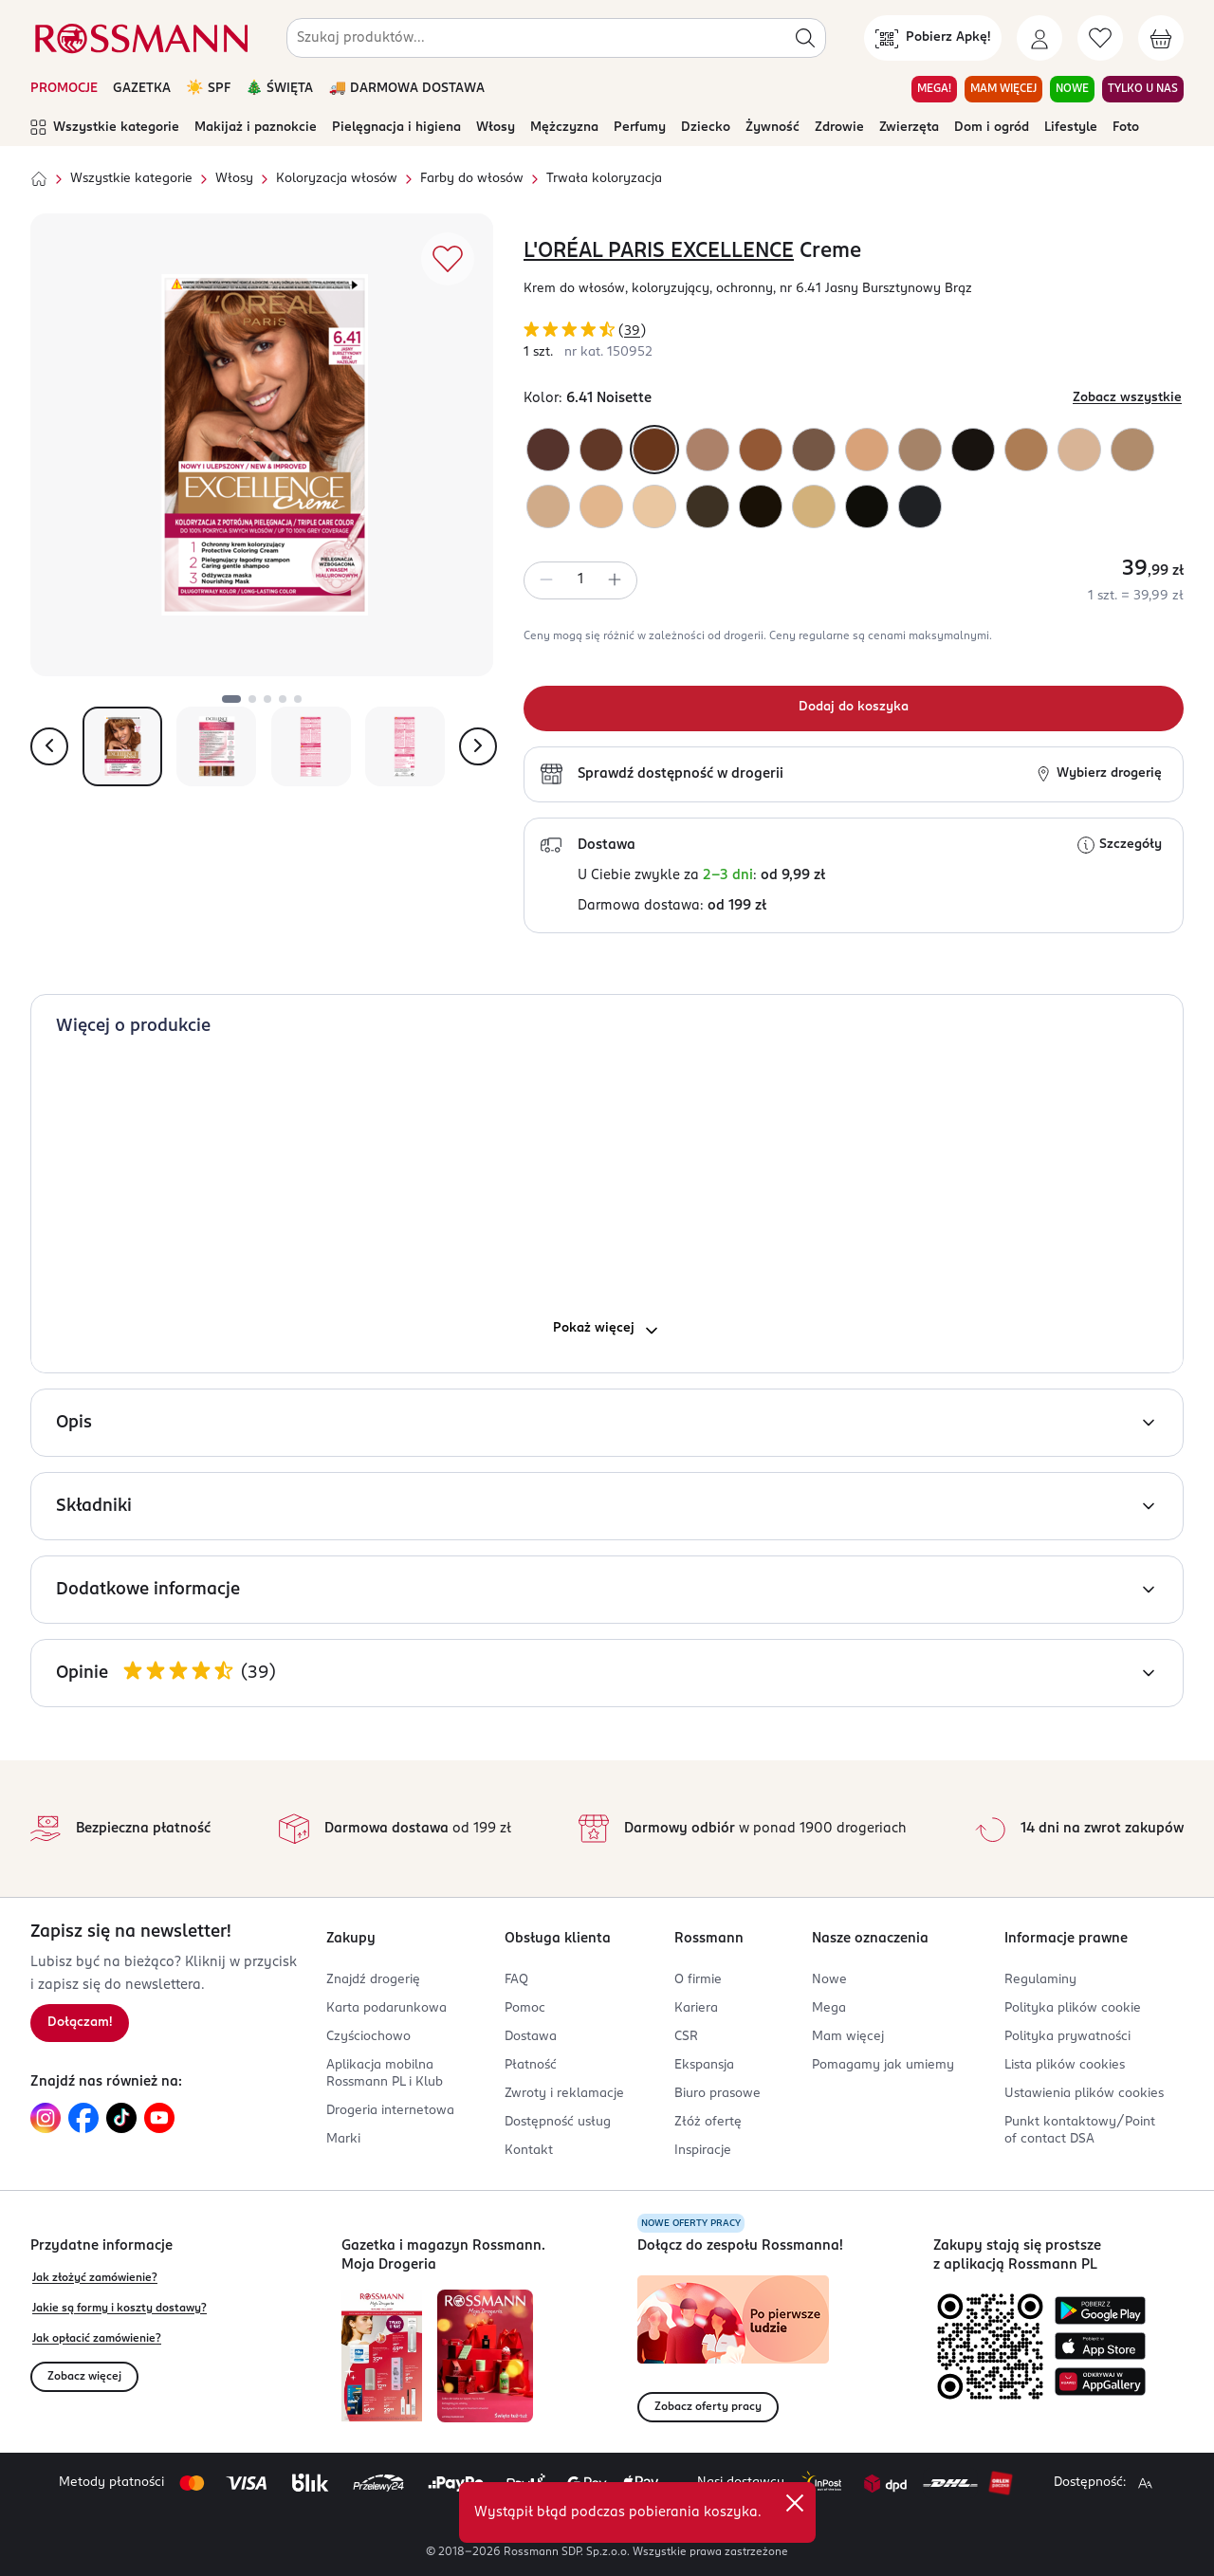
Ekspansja (704, 2065)
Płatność (531, 2065)
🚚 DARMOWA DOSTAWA (406, 89)
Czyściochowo (368, 2037)
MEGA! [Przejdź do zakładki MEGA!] (934, 89)
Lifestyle (1070, 127)
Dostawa (531, 2037)
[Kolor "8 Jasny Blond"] (867, 449)
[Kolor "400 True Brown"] (760, 506)
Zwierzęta (909, 127)
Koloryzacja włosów (336, 179)
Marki (343, 2139)
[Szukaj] (805, 38)
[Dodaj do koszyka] (854, 708)
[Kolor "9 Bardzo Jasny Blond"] (601, 506)
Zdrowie (839, 127)
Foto (1126, 127)
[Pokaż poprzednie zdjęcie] (49, 746)
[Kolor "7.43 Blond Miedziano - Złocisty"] (760, 449)
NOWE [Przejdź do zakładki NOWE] (1072, 89)
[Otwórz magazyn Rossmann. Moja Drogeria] (485, 2356)
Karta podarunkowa (386, 2008)
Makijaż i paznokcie (255, 127)
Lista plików (1064, 2065)
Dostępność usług (558, 2122)
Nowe (829, 1980)
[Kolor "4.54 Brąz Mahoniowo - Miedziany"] (601, 449)
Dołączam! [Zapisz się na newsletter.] (79, 2022)
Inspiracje (702, 2150)
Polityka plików (1072, 2008)
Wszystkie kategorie (104, 128)
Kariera (696, 2008)
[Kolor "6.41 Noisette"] (654, 449)
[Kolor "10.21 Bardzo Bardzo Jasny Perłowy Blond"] (1079, 449)
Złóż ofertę (708, 2122)
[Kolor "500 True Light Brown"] (707, 506)
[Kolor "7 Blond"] (707, 449)
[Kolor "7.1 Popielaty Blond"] (920, 449)
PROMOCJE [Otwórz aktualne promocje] (64, 89)
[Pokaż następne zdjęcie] (478, 746)
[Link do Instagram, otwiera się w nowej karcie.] (45, 2118)
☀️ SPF (208, 89)
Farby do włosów (472, 179)
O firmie (698, 1980)
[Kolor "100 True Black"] (920, 506)
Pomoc (525, 2008)
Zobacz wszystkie (1127, 398)
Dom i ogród (991, 127)
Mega (829, 2008)
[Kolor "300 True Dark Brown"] (973, 449)
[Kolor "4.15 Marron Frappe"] (548, 449)
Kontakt (529, 2150)
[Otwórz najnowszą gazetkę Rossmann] (381, 2356)
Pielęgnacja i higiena (396, 127)
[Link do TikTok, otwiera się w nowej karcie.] (121, 2118)
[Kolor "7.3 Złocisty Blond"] (1026, 449)
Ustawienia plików (1084, 2094)
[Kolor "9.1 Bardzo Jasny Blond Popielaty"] (1132, 449)
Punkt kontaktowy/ (1079, 2130)
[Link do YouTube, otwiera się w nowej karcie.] (159, 2118)
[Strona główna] (38, 179)
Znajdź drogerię (373, 1980)
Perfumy (640, 127)
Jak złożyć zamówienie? (94, 2278)
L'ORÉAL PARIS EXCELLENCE (659, 251)
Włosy (495, 127)
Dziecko (705, 127)
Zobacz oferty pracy (708, 2407)
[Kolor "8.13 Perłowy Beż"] (548, 506)
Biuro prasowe (717, 2094)
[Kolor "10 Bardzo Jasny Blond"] (654, 506)
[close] (794, 2503)
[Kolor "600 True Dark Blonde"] (814, 449)
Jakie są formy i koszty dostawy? (119, 2308)
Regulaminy (1040, 1980)
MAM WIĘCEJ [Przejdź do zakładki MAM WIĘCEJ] (1003, 89)
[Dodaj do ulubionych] (447, 258)
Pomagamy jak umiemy (883, 2065)
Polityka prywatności (1067, 2037)
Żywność (772, 127)
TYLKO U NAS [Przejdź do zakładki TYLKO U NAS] (1143, 89)
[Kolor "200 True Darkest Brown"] (867, 506)
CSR (686, 2037)
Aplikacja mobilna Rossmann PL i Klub (384, 2073)
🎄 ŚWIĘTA (280, 89)
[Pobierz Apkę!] (933, 38)
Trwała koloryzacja (604, 179)
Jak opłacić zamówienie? (96, 2339)
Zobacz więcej (84, 2377)
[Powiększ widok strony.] (1144, 2483)
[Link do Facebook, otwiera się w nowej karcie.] (83, 2118)
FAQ (516, 1980)
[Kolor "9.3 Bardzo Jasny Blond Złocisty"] (814, 506)
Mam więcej (848, 2037)
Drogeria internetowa (390, 2111)
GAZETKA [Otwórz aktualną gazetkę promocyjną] (142, 89)
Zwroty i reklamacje (564, 2094)
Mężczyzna (564, 127)
